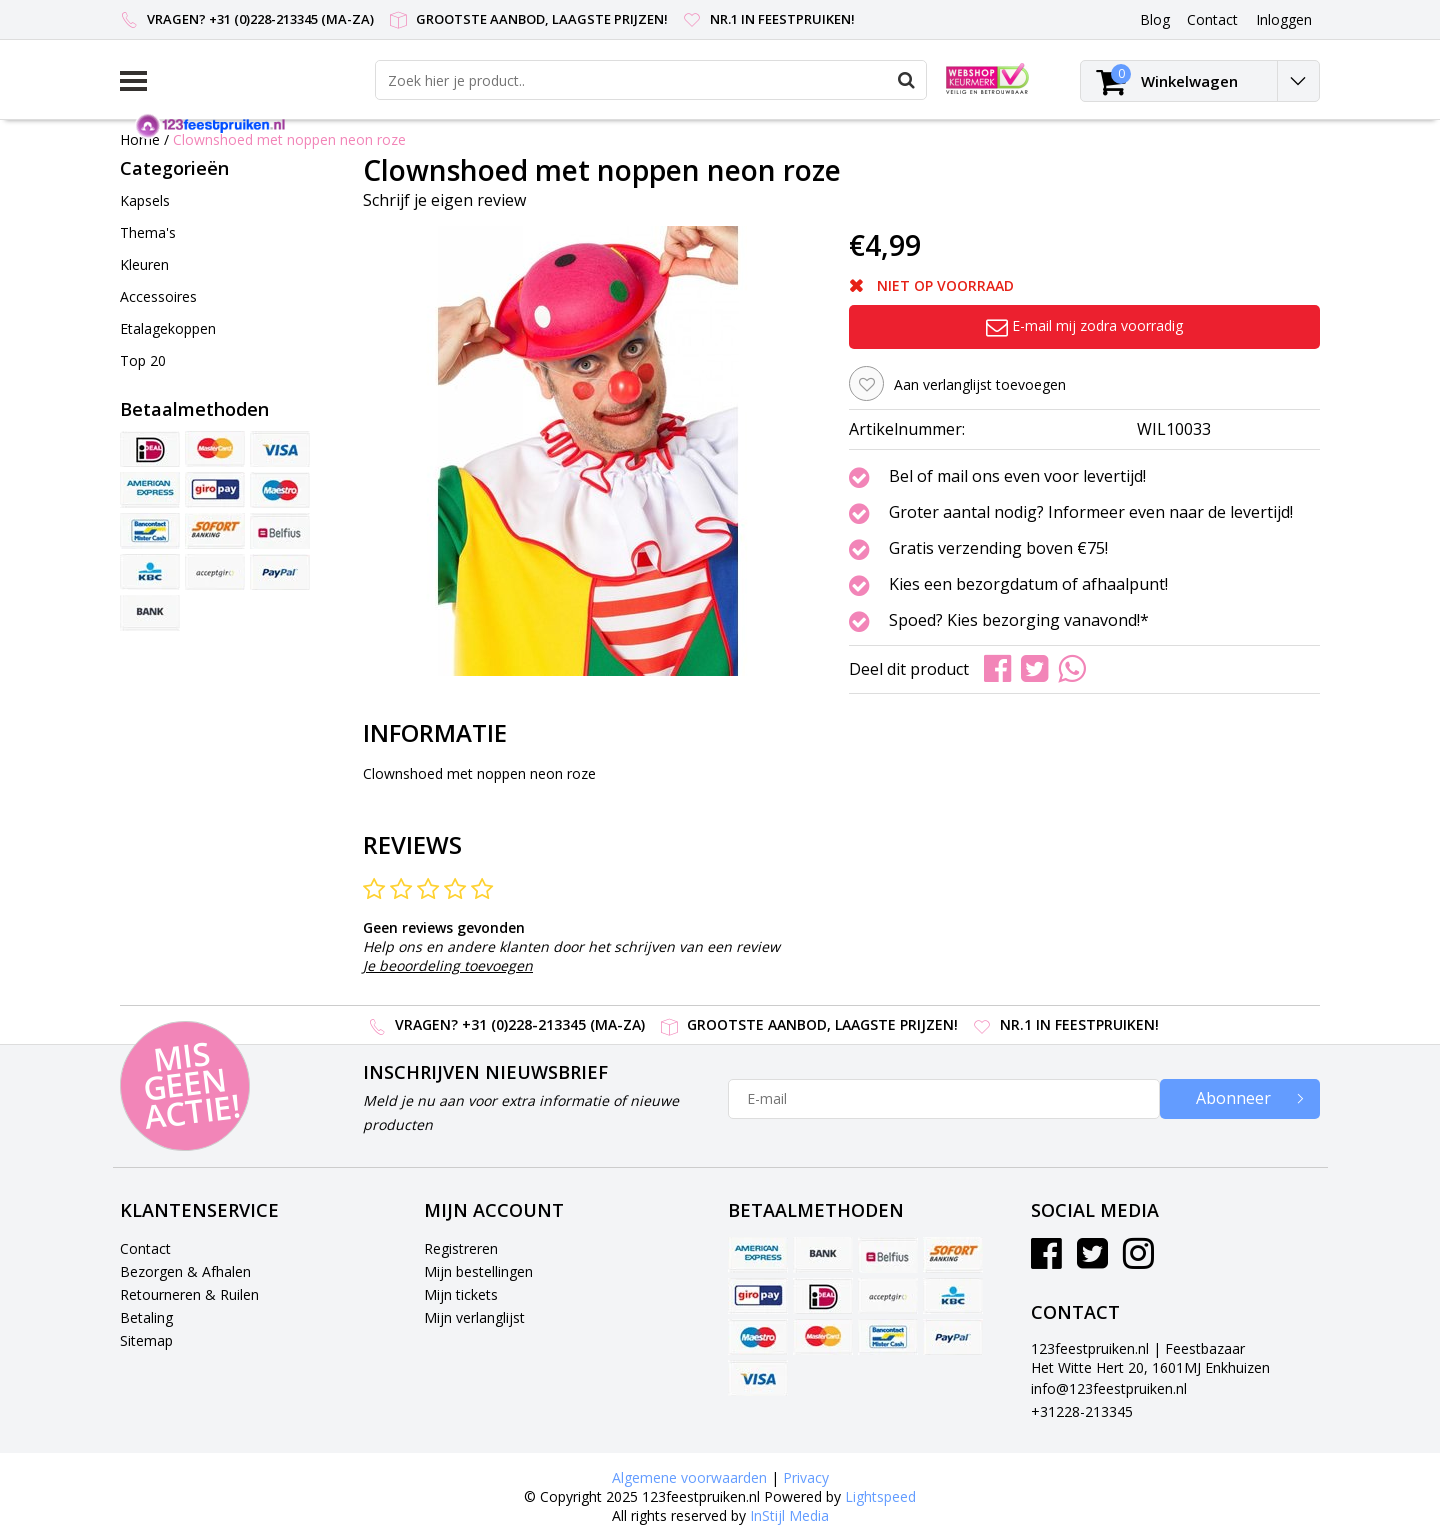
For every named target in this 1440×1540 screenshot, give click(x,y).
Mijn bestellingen (478, 1271)
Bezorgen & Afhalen (185, 1271)
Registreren (461, 1248)
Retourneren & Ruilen (189, 1294)
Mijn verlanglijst (474, 1317)
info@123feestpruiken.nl (1109, 1388)
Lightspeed (880, 1496)
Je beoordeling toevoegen (448, 965)
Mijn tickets (461, 1294)
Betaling (146, 1317)
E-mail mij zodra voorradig (1084, 325)
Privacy (806, 1477)
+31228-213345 (1082, 1411)
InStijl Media (789, 1515)
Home (140, 139)
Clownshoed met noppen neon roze (289, 139)
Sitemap (146, 1340)
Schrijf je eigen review (444, 200)
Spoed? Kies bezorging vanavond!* (1019, 621)
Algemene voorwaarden (689, 1477)
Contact (145, 1248)
